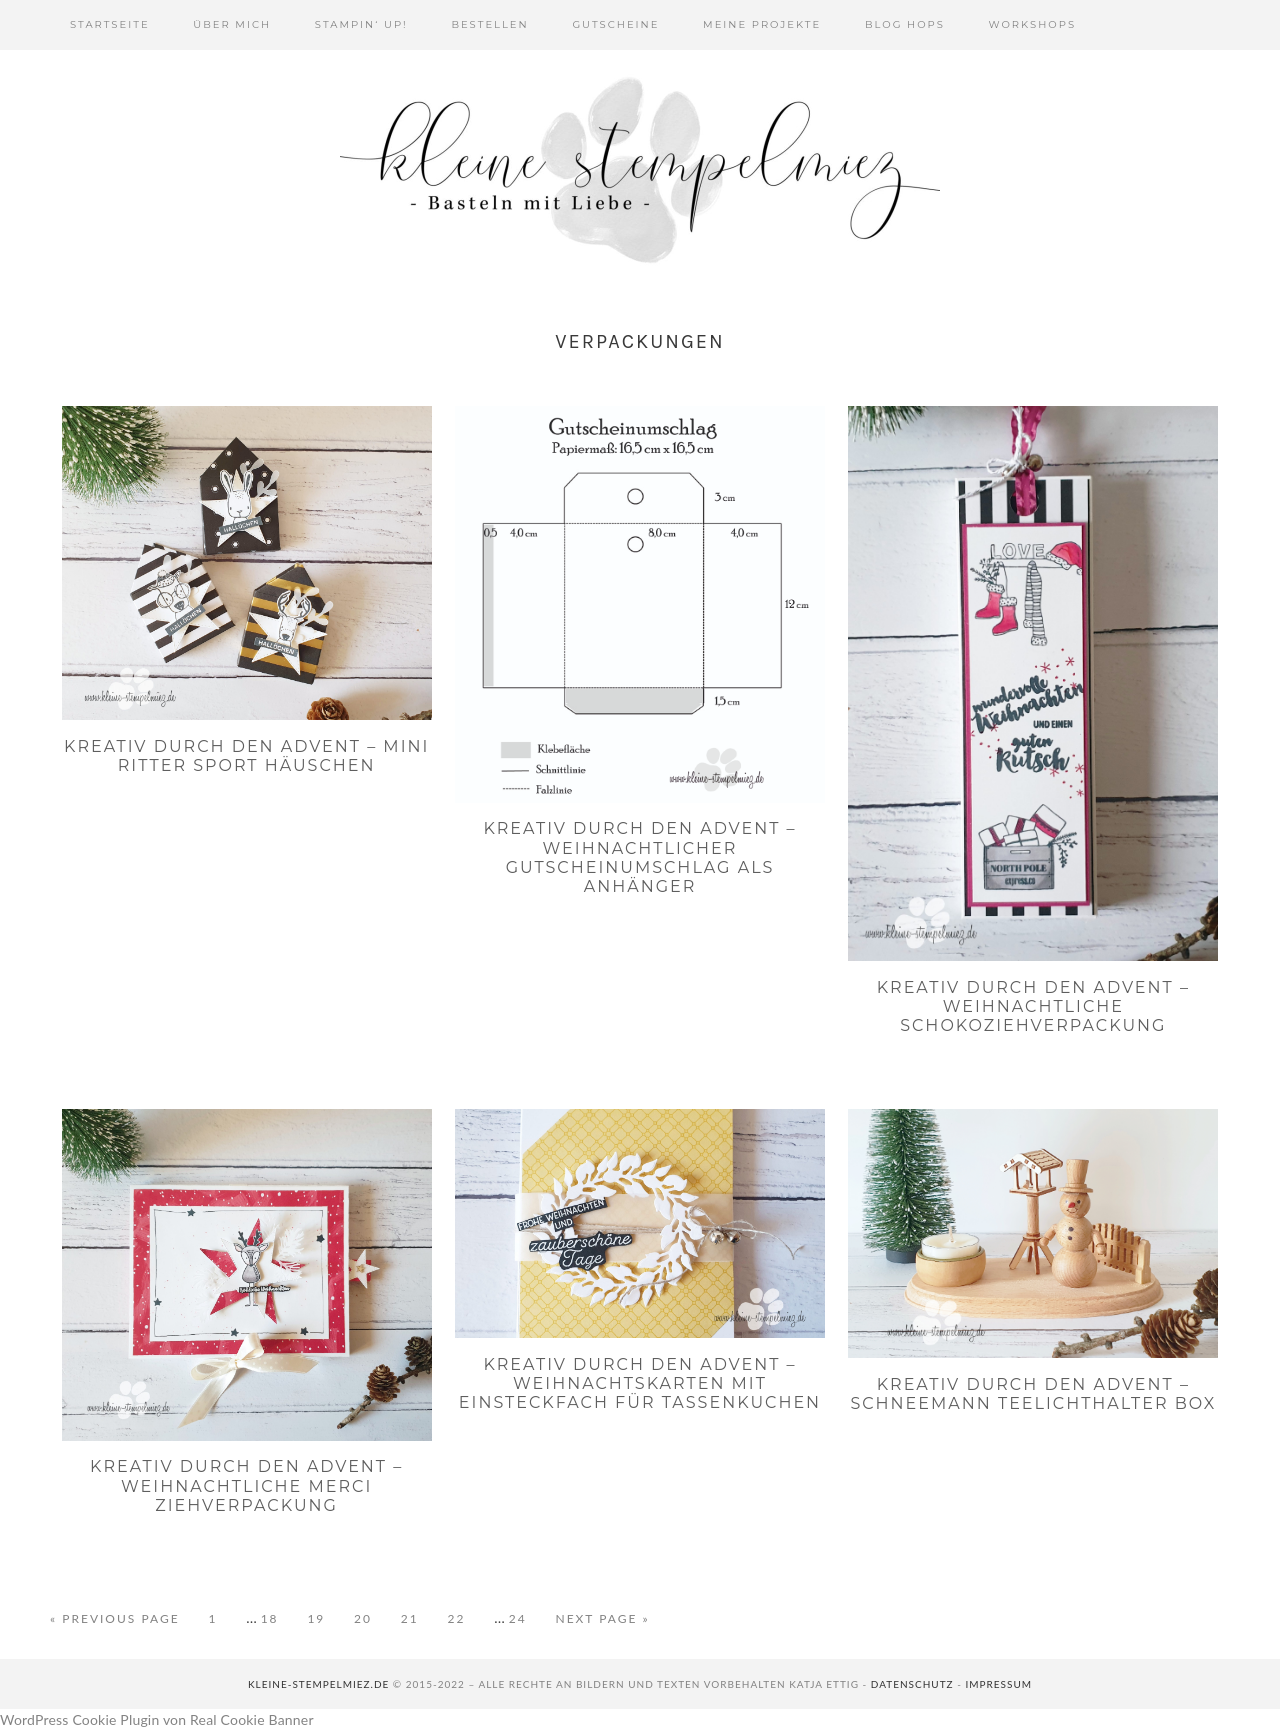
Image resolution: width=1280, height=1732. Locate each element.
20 (372, 1617)
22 (466, 1617)
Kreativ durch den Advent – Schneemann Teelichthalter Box (1033, 1394)
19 (325, 1617)
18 (279, 1617)
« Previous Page (115, 1619)
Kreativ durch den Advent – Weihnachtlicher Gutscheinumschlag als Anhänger (639, 857)
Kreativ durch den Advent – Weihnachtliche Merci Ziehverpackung (246, 1485)
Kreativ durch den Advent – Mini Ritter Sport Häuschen (246, 756)
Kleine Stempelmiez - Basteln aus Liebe (640, 170)
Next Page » (602, 1619)
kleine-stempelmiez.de (318, 1684)
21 (419, 1617)
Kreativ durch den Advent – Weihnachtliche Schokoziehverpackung (1033, 1006)
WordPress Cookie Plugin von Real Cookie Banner (157, 1719)
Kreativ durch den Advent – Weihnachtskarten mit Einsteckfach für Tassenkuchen (640, 1383)
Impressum (998, 1684)
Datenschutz (912, 1684)
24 (527, 1617)
